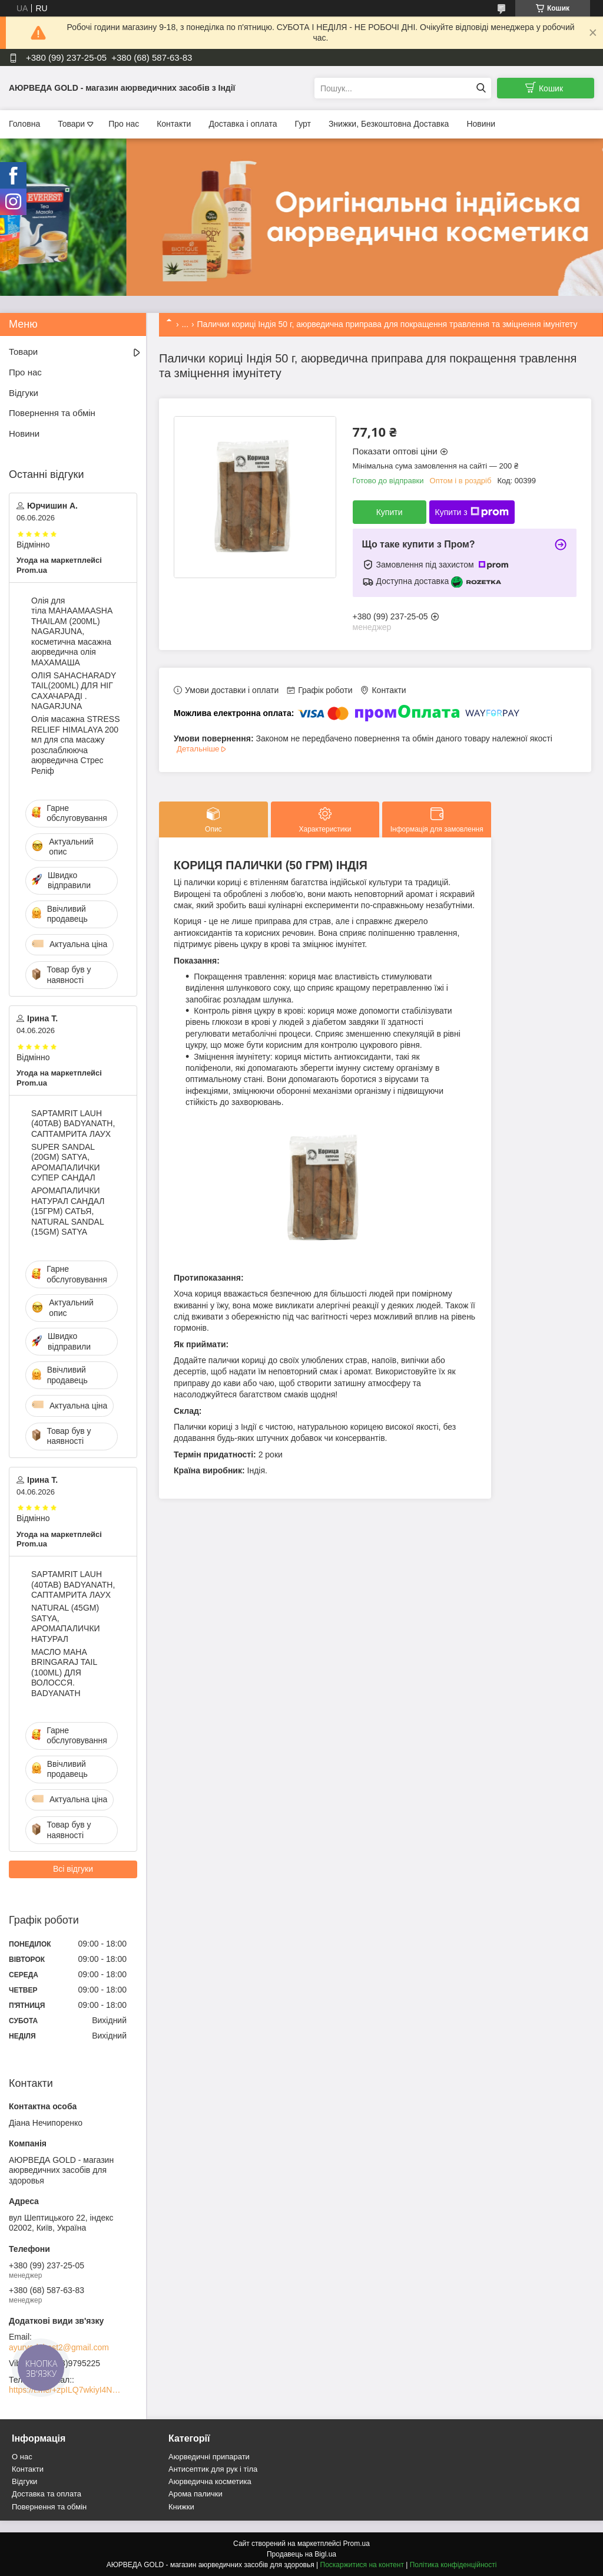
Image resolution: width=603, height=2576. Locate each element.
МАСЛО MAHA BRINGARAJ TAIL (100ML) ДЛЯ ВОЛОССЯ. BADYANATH (64, 1672)
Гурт (302, 123)
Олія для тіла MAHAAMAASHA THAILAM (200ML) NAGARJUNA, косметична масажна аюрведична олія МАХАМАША (71, 631)
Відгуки (23, 393)
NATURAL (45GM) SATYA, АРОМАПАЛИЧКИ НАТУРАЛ (65, 1623)
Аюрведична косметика (209, 2481)
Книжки (181, 2506)
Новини (480, 123)
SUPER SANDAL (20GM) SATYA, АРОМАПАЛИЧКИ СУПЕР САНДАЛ (65, 1162)
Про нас (123, 123)
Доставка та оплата (46, 2493)
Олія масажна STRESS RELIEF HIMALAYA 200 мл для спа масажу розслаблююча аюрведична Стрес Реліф (75, 745)
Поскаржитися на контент (362, 2565)
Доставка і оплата (242, 123)
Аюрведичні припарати (209, 2456)
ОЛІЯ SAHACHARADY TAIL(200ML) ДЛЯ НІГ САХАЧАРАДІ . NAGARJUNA (73, 691)
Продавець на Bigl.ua (301, 2554)
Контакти (174, 123)
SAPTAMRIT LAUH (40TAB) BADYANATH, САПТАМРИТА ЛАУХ (73, 1124)
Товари (71, 123)
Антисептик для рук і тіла (212, 2469)
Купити (389, 512)
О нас (22, 2456)
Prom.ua (356, 2543)
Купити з (472, 512)
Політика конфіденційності (453, 2565)
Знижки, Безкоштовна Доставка (389, 123)
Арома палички (195, 2493)
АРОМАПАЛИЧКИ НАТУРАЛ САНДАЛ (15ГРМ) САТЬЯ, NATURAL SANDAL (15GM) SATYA (68, 1211)
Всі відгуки (73, 1869)
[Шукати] (481, 88)
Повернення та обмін (52, 413)
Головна (24, 123)
